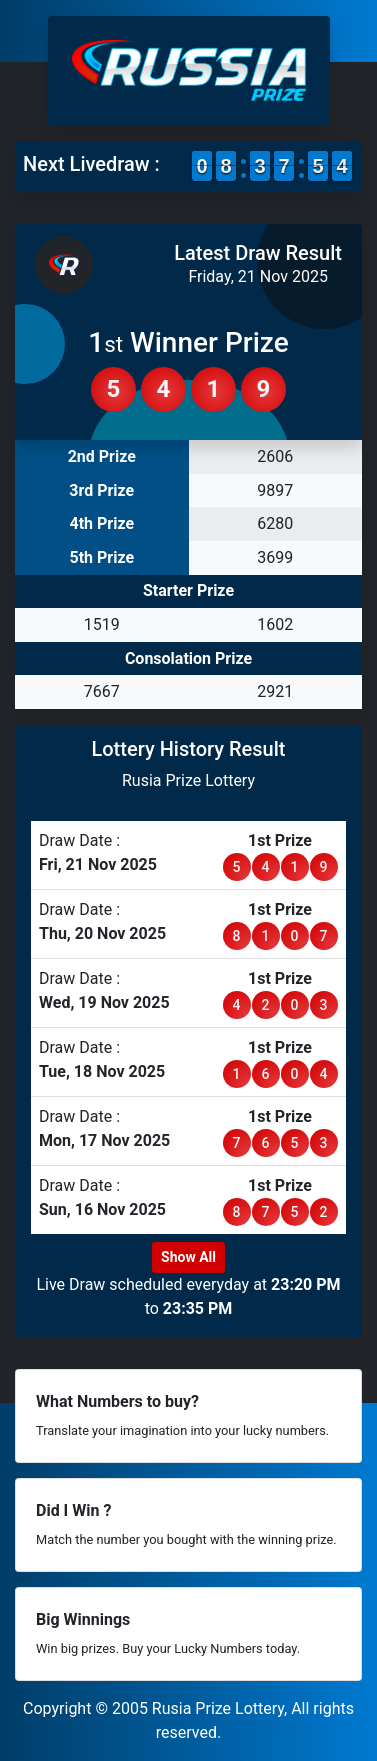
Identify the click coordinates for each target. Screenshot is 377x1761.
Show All (188, 1257)
